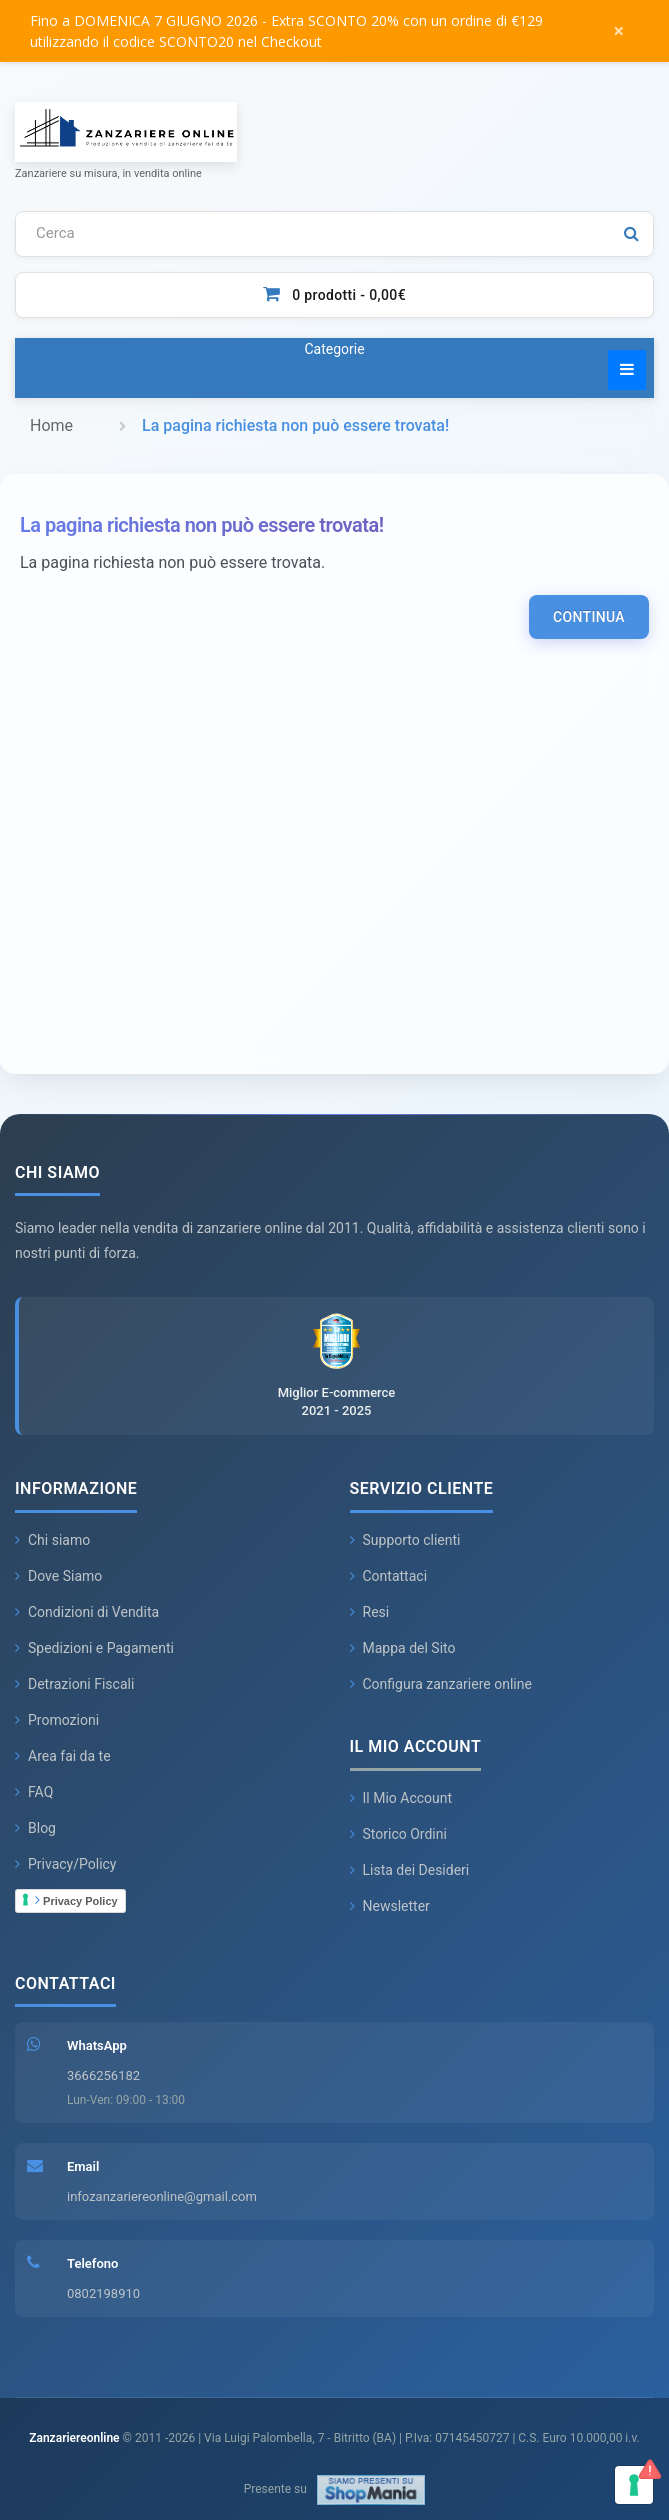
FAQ (34, 1792)
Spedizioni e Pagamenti (94, 1648)
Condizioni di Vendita (87, 1612)
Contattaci (389, 1576)
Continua (589, 617)
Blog (35, 1828)
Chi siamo (52, 1540)
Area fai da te (63, 1756)
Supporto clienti (405, 1540)
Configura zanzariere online (441, 1684)
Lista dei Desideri (410, 1870)
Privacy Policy (76, 1900)
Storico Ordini (398, 1834)
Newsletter (390, 1906)
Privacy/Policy (66, 1864)
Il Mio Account (401, 1798)
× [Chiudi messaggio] (618, 30)
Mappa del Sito (403, 1648)
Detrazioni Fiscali (74, 1684)
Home (51, 425)
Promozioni (57, 1720)
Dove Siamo (58, 1576)
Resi (370, 1612)
